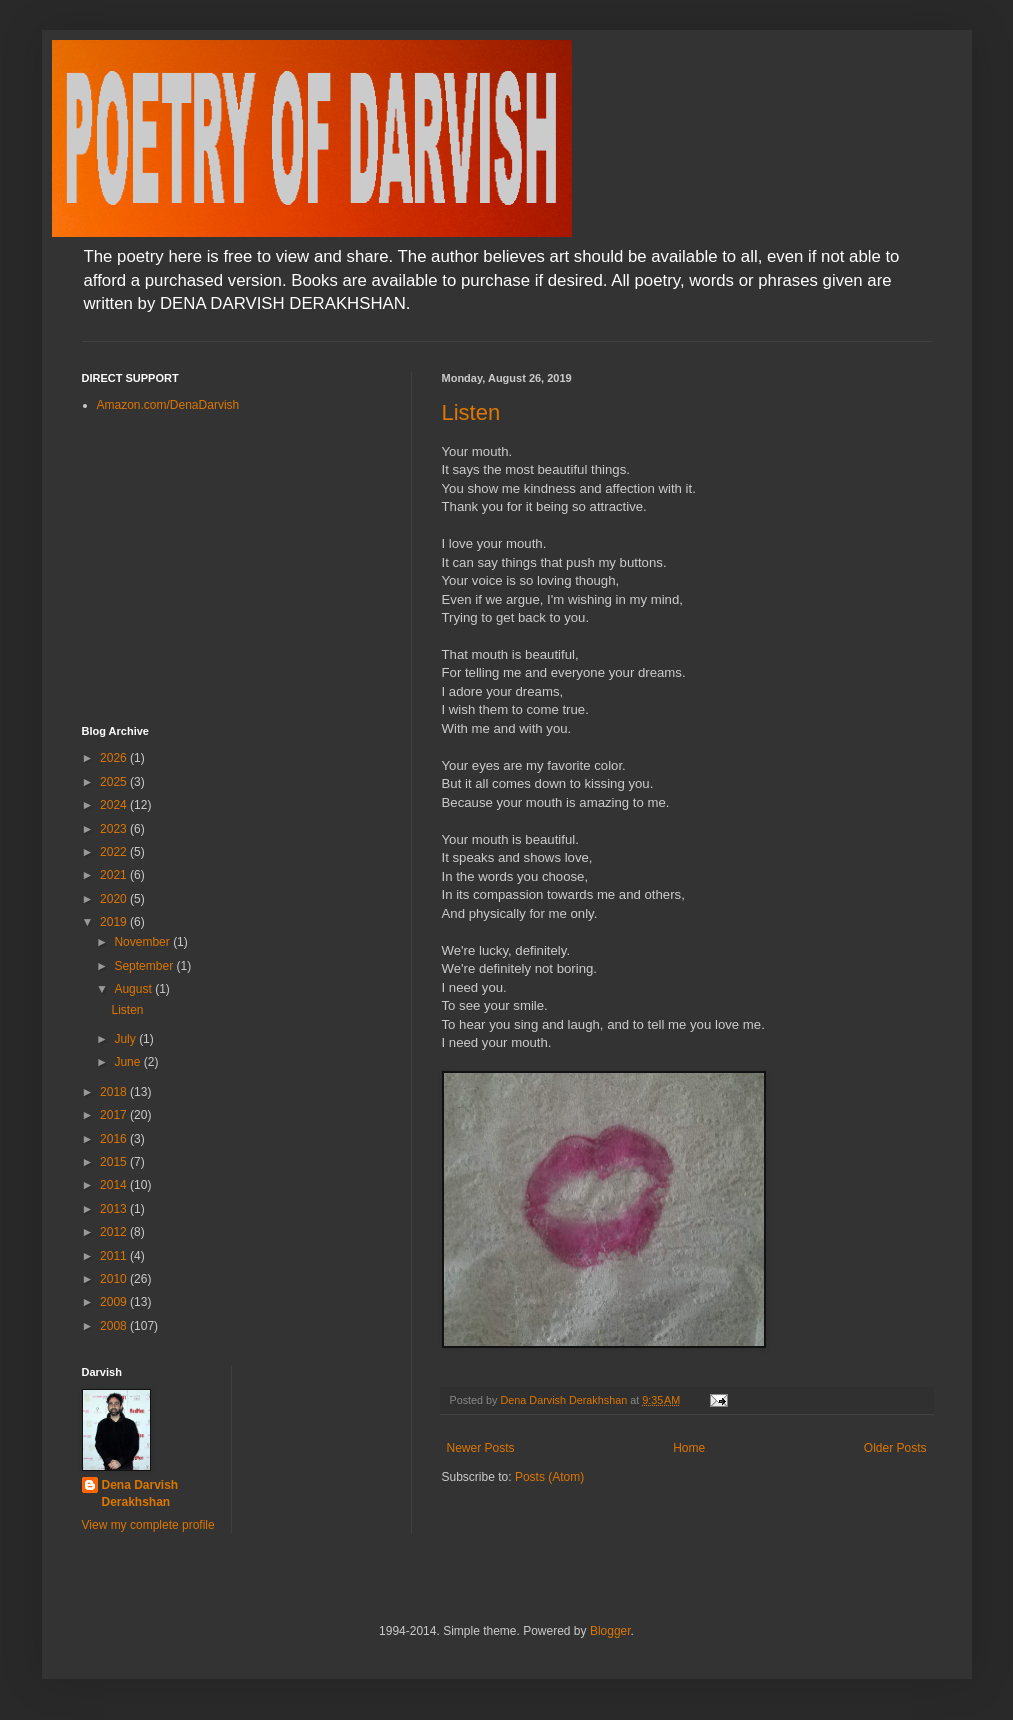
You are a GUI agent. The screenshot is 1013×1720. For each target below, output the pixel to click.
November (143, 942)
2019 (115, 922)
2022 (115, 852)
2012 (115, 1232)
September (145, 966)
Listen (471, 412)
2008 (115, 1326)
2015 (115, 1162)
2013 (115, 1209)
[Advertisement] (232, 570)
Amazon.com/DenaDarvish (168, 405)
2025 (115, 782)
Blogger (610, 1631)
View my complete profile (148, 1525)
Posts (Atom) (549, 1477)
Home (689, 1448)
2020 (115, 899)
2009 (115, 1302)
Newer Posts (481, 1448)
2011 (115, 1256)
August (134, 989)
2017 (115, 1115)
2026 (115, 758)
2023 (115, 829)
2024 (115, 805)
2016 (115, 1139)
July (126, 1039)
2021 (115, 875)
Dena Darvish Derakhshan (140, 1493)
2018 (115, 1092)
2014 (115, 1185)
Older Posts (895, 1448)
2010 (115, 1279)
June (128, 1062)
